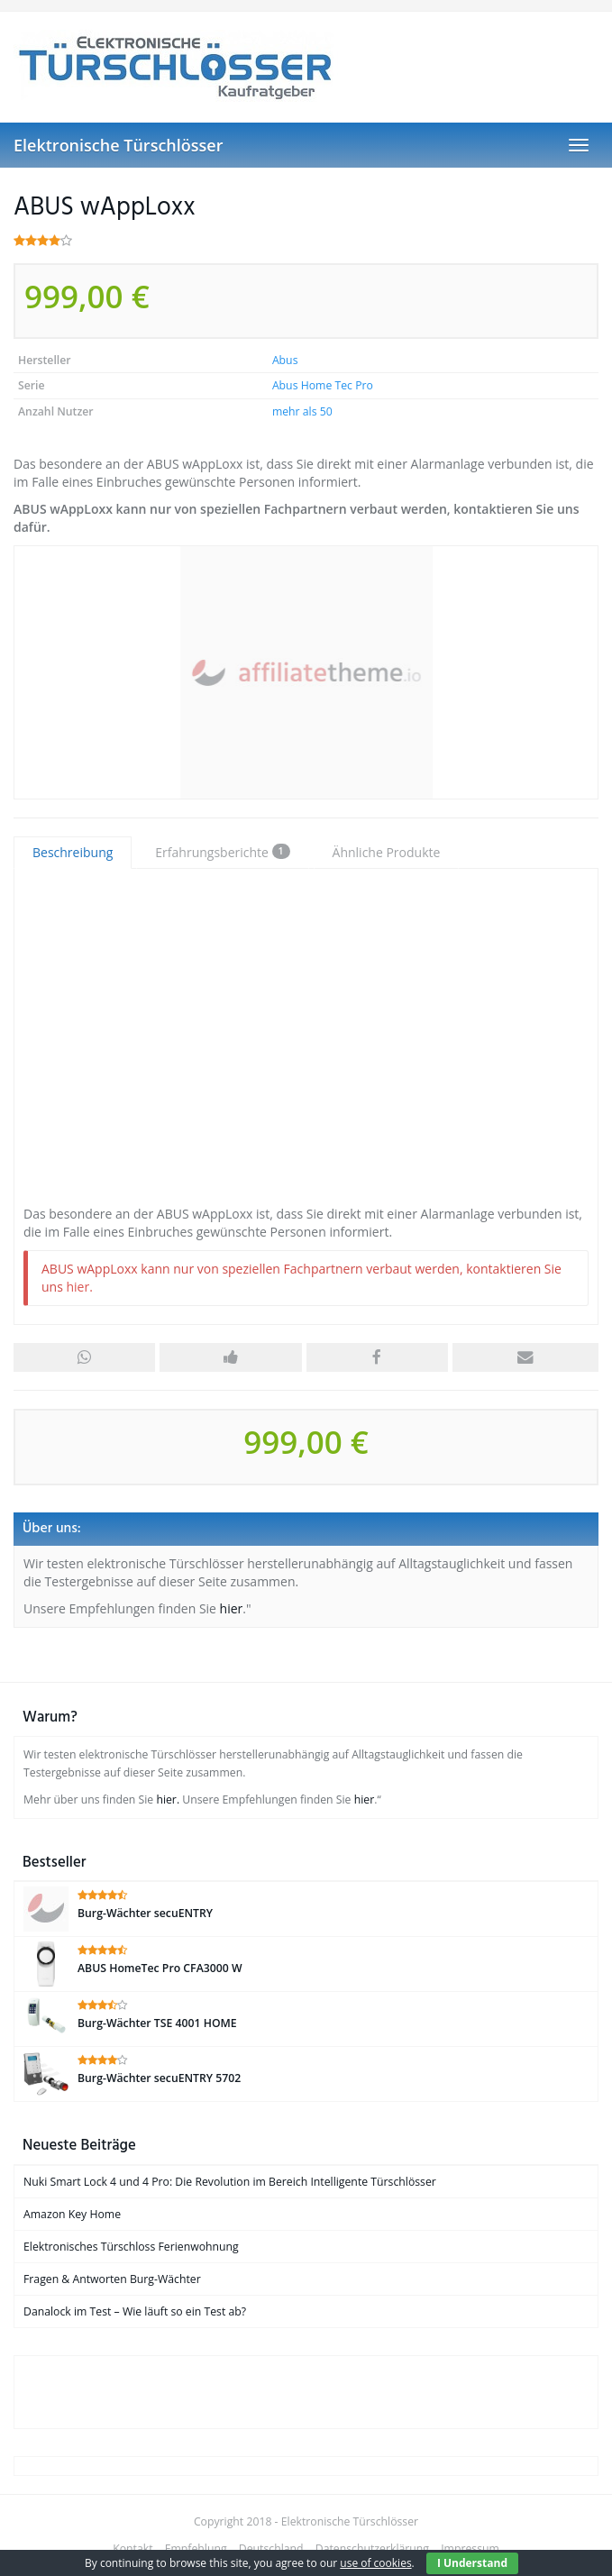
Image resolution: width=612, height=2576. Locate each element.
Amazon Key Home (72, 2214)
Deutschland (271, 2548)
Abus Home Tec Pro (322, 385)
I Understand (472, 2563)
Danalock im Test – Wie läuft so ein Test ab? (134, 2311)
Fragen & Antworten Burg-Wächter (112, 2279)
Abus (285, 360)
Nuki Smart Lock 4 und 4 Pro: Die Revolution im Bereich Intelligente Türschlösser (229, 2181)
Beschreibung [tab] (72, 852)
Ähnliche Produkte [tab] (387, 852)
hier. (79, 1286)
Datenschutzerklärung (372, 2548)
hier (231, 1608)
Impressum (470, 2548)
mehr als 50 (302, 411)
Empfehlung (196, 2548)
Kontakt (132, 2548)
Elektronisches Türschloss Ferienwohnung (131, 2246)
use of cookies (375, 2563)
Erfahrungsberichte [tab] (222, 852)
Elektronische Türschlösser (118, 145)
